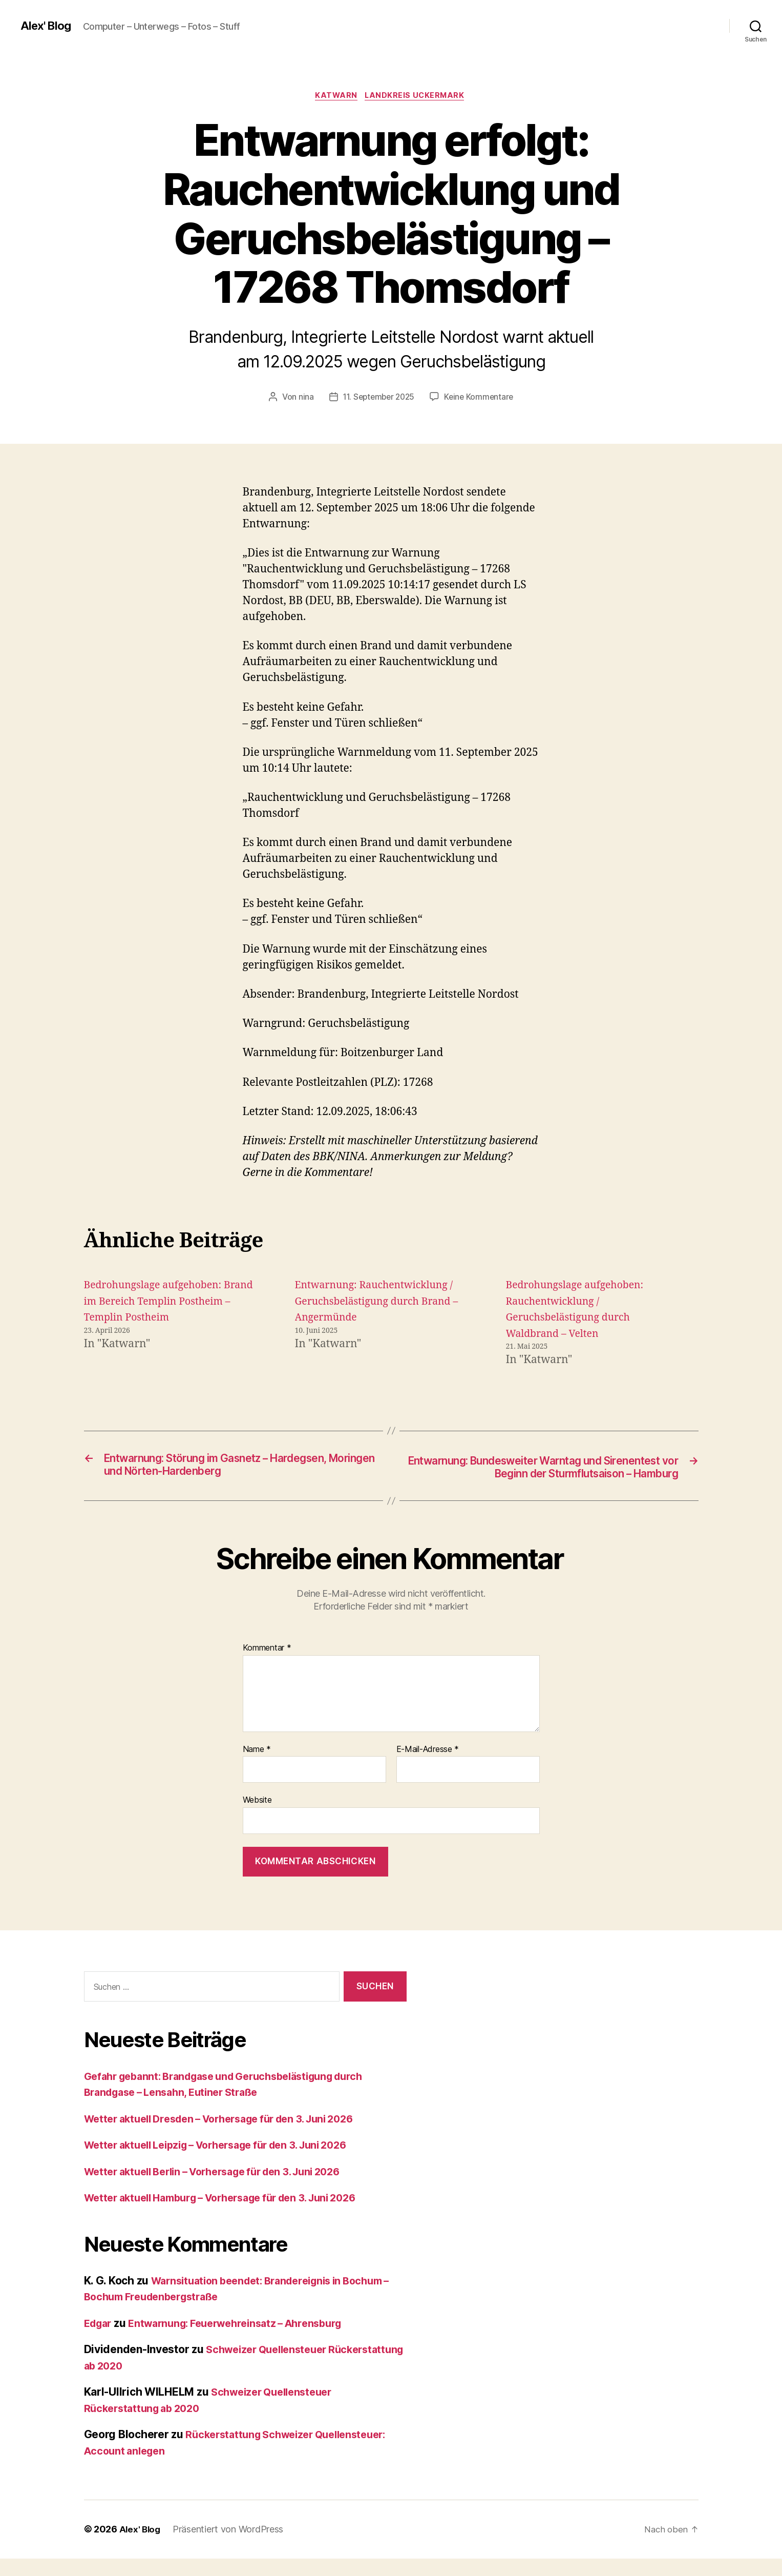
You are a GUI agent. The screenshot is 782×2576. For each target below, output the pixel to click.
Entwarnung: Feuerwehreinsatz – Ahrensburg (247, 2341)
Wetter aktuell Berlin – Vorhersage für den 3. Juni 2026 (225, 2189)
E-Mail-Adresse (427, 1766)
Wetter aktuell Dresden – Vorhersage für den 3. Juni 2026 (232, 2136)
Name (257, 1766)
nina (302, 398)
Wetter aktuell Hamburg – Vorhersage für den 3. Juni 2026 (234, 2215)
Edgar (99, 2341)
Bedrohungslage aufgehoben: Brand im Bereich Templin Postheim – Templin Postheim (159, 1303)
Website (257, 1817)
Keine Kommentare (481, 398)
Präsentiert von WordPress (230, 2547)
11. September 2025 (378, 398)
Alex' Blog (47, 25)
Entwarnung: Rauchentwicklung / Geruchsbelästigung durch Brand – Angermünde (381, 1303)
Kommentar (267, 1666)
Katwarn (335, 96)
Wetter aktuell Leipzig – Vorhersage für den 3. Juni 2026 (229, 2162)
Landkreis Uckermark (417, 96)
